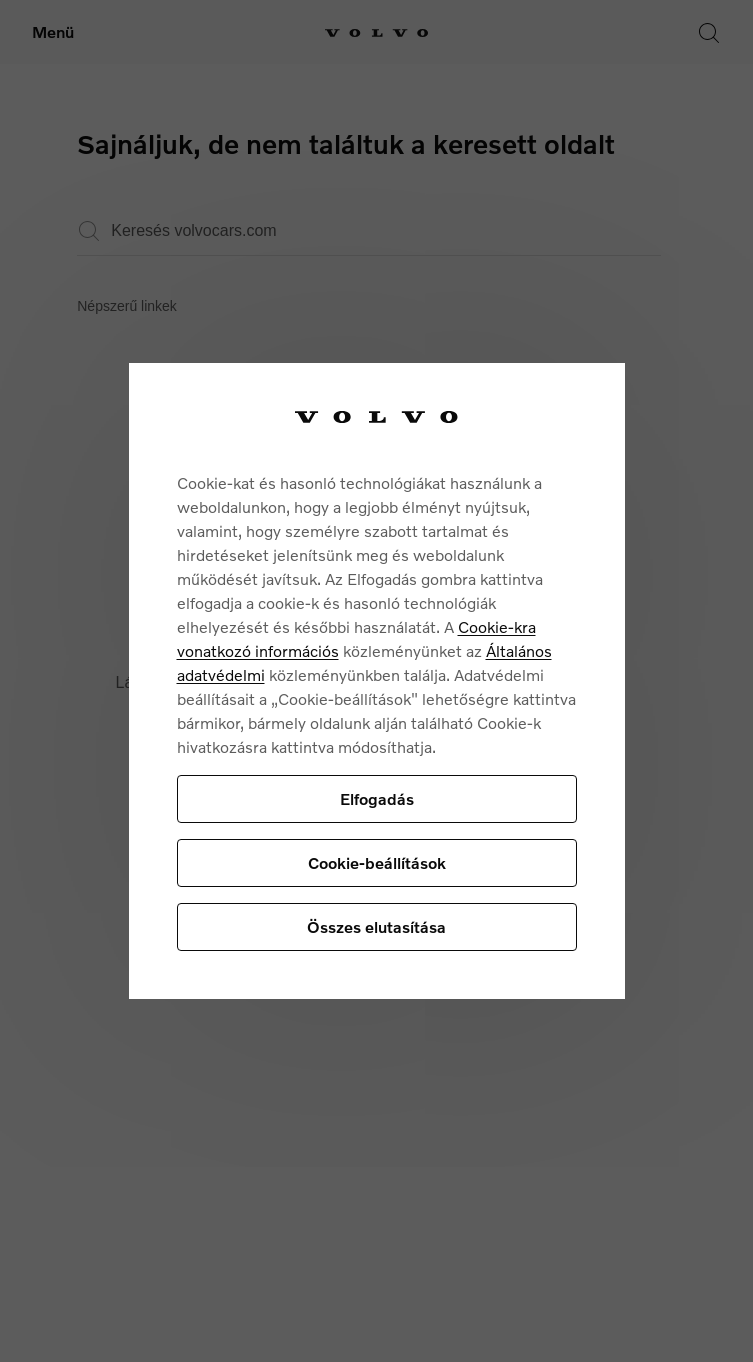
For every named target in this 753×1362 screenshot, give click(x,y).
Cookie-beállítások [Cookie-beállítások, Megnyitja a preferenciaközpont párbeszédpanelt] (377, 862)
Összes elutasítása (376, 926)
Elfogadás (377, 798)
